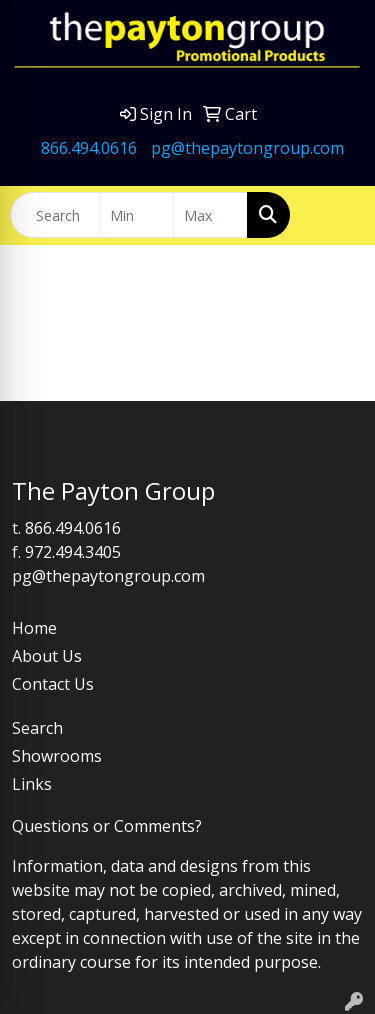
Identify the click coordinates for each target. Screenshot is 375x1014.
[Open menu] (335, 215)
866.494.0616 (89, 148)
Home (34, 628)
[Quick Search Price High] (210, 215)
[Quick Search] (55, 215)
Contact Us (53, 684)
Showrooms (57, 756)
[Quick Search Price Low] (136, 215)
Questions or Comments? (107, 826)
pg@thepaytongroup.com (247, 148)
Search (37, 728)
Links (32, 784)
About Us (47, 656)
